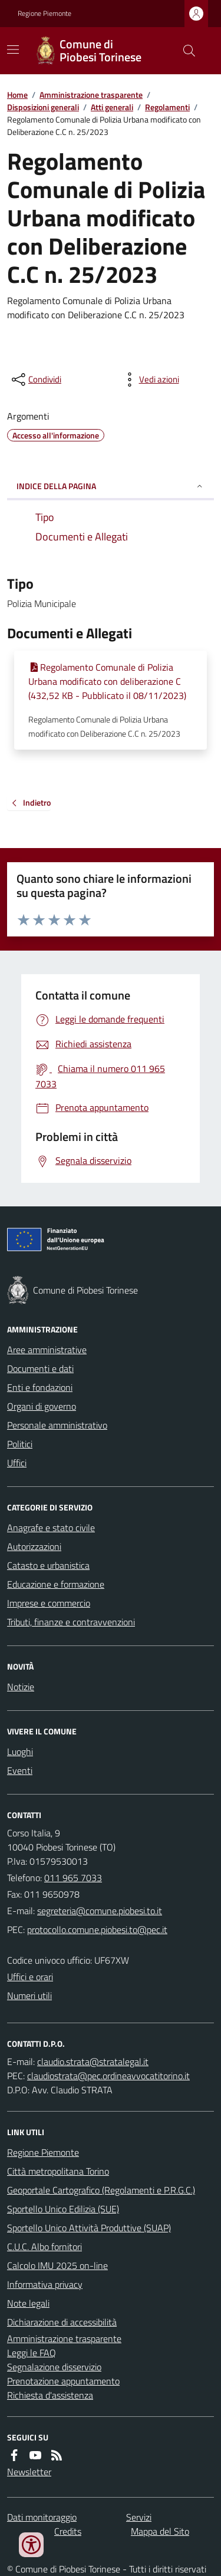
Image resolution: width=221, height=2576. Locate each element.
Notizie (20, 1687)
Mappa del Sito (160, 2531)
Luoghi (20, 1751)
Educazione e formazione (55, 1584)
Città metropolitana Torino (58, 2171)
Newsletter (29, 2472)
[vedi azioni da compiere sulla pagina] (150, 379)
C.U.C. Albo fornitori (44, 2246)
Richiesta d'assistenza (50, 2395)
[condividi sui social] (35, 379)
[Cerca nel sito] (184, 51)
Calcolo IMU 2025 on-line (57, 2265)
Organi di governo (41, 1406)
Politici (19, 1444)
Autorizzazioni (34, 1546)
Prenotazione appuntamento (63, 2381)
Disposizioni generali (43, 107)
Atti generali (112, 107)
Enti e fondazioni (39, 1387)
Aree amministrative (47, 1350)
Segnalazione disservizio (54, 2367)
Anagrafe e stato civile (51, 1527)
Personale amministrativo (57, 1425)
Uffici (17, 1463)
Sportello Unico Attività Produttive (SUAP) (89, 2228)
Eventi (19, 1770)
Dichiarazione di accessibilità (62, 2322)
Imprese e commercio (48, 1603)
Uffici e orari (30, 1977)
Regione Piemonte (44, 13)
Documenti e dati (40, 1368)
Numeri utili (29, 1995)
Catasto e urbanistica (48, 1565)
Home (17, 94)
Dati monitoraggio (42, 2517)
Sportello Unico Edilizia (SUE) (63, 2209)
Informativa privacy (45, 2284)
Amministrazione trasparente (91, 94)
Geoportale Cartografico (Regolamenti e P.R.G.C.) (101, 2190)
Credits (67, 2531)
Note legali (28, 2303)
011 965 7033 (73, 1878)
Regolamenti (167, 107)
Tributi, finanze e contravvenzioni (71, 1622)
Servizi (138, 2517)
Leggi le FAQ (31, 2353)
